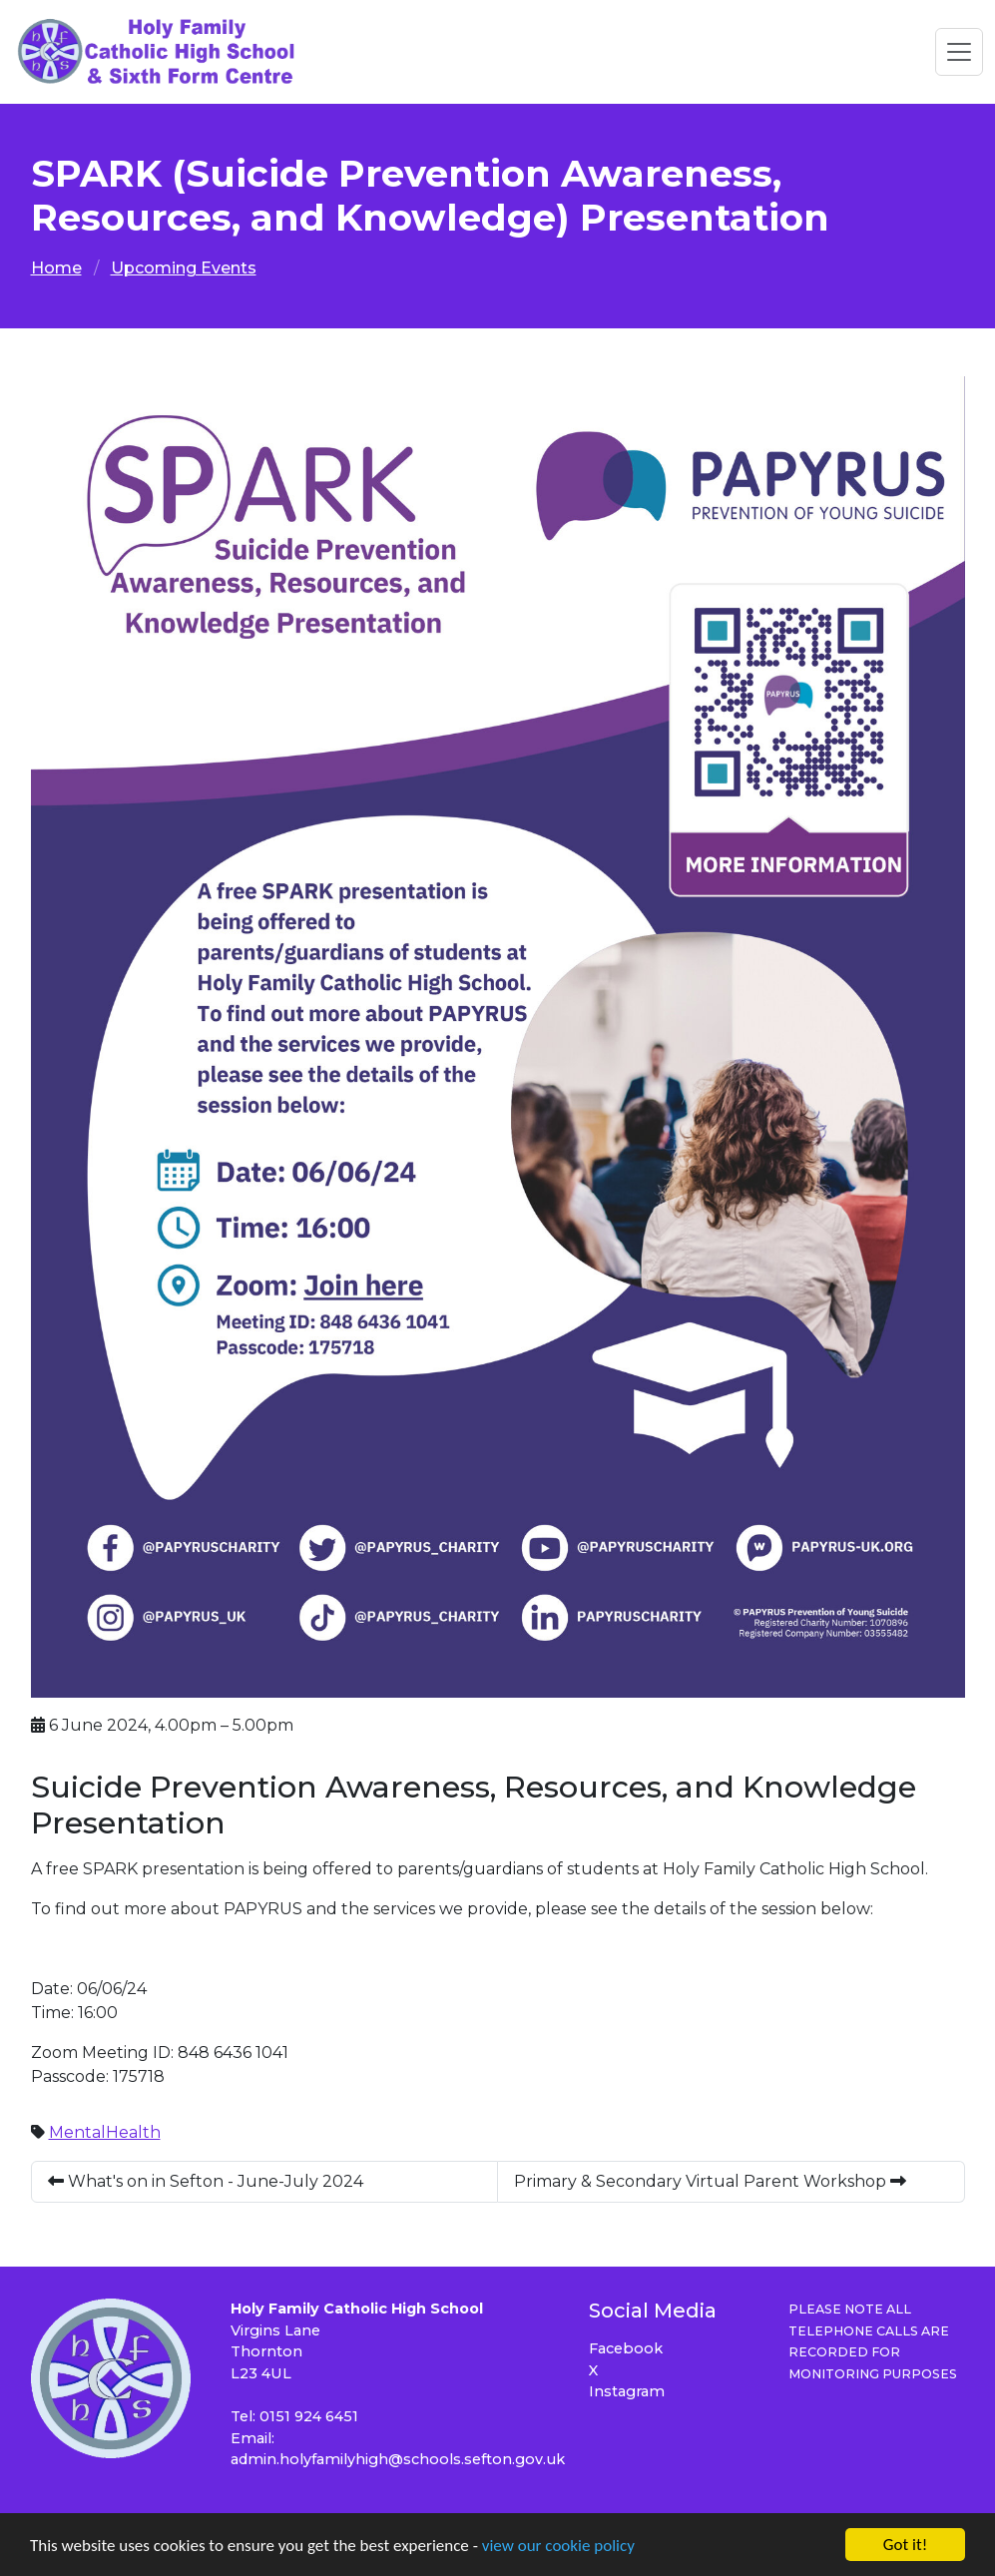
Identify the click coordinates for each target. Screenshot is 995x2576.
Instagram (627, 2391)
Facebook (626, 2348)
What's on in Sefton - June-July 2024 (205, 2181)
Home (56, 267)
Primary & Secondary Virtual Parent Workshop (710, 2181)
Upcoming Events (183, 267)
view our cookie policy (558, 2545)
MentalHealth (105, 2132)
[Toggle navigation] (959, 52)
